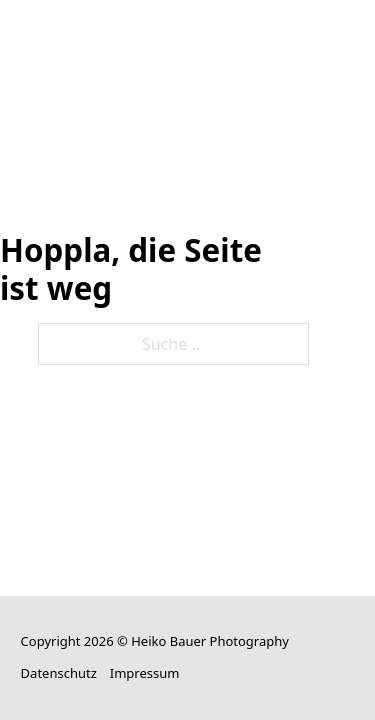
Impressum (145, 673)
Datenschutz (59, 673)
